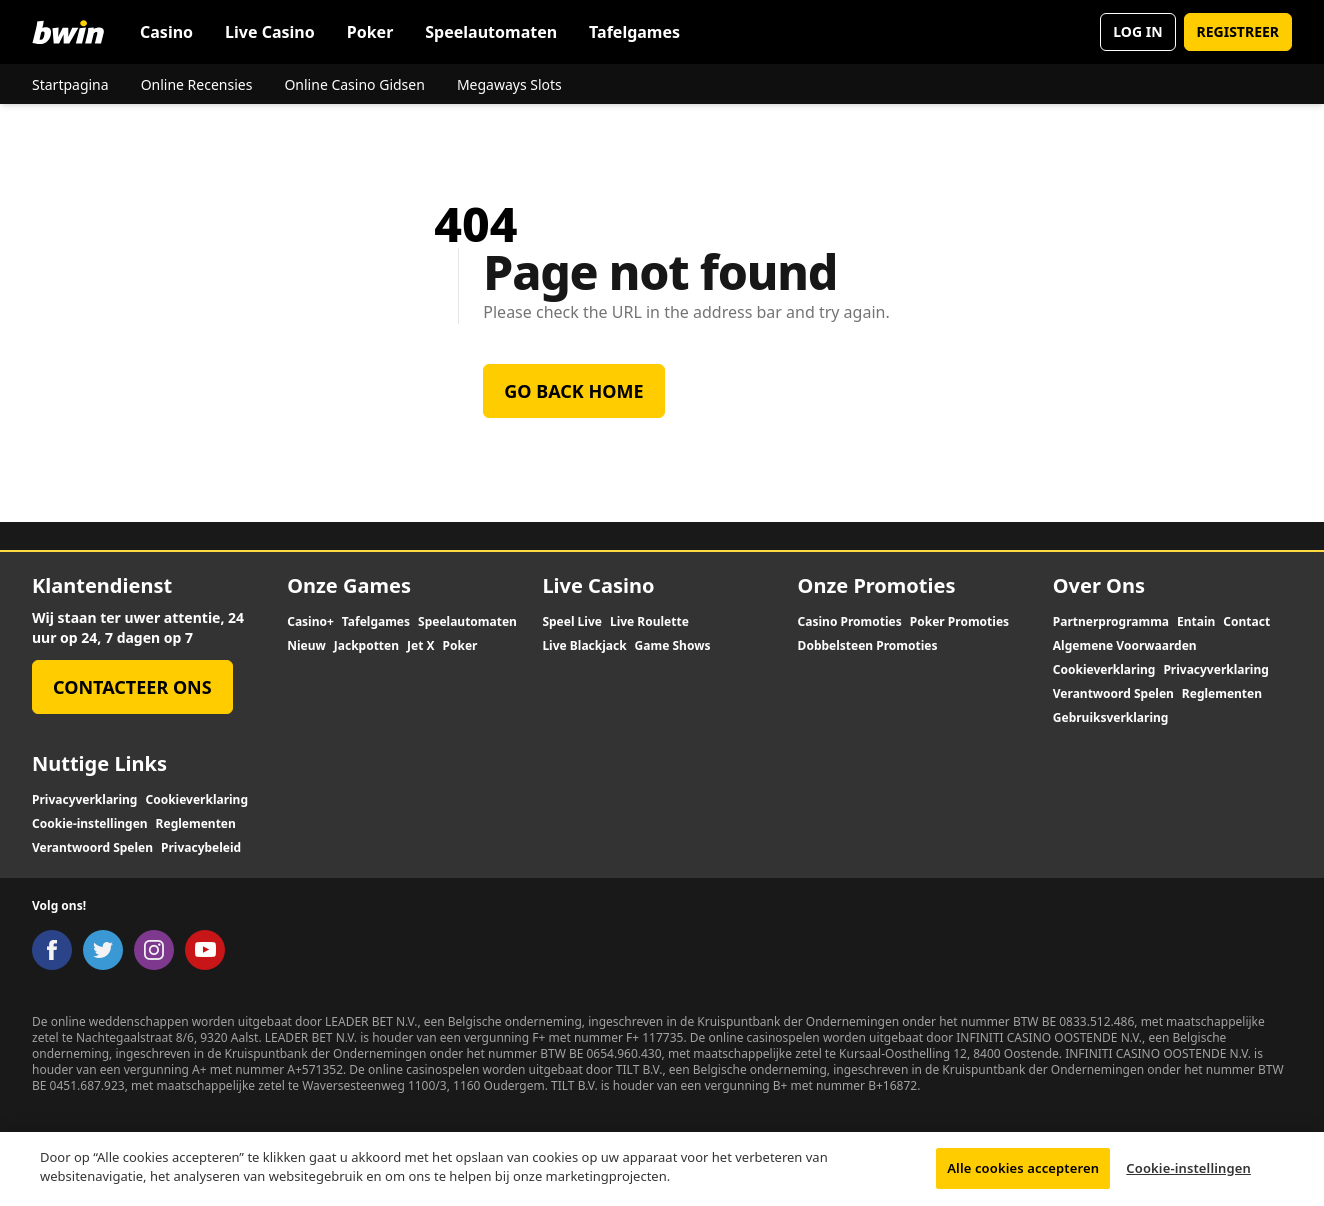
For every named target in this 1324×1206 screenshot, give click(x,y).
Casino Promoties (850, 622)
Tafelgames (634, 32)
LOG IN (1137, 31)
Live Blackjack (584, 646)
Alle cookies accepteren (1023, 1175)
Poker (370, 32)
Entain (1196, 622)
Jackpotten (366, 646)
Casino (166, 32)
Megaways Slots (509, 84)
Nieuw (306, 646)
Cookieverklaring (1104, 670)
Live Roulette (649, 622)
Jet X (421, 646)
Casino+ (310, 622)
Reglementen (1222, 694)
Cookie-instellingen (90, 824)
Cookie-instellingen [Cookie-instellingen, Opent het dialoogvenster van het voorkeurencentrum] (1188, 1175)
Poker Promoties (959, 622)
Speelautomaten (491, 32)
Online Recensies (197, 84)
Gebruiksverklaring (1111, 718)
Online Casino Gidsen (354, 84)
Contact (1246, 622)
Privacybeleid (201, 848)
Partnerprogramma (1111, 622)
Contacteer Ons (132, 687)
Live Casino (270, 32)
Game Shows (673, 646)
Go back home (573, 391)
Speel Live (572, 622)
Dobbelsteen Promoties (868, 646)
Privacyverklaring (1215, 670)
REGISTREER (1238, 31)
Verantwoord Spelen (1113, 694)
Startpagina (70, 84)
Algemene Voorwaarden (1125, 646)
